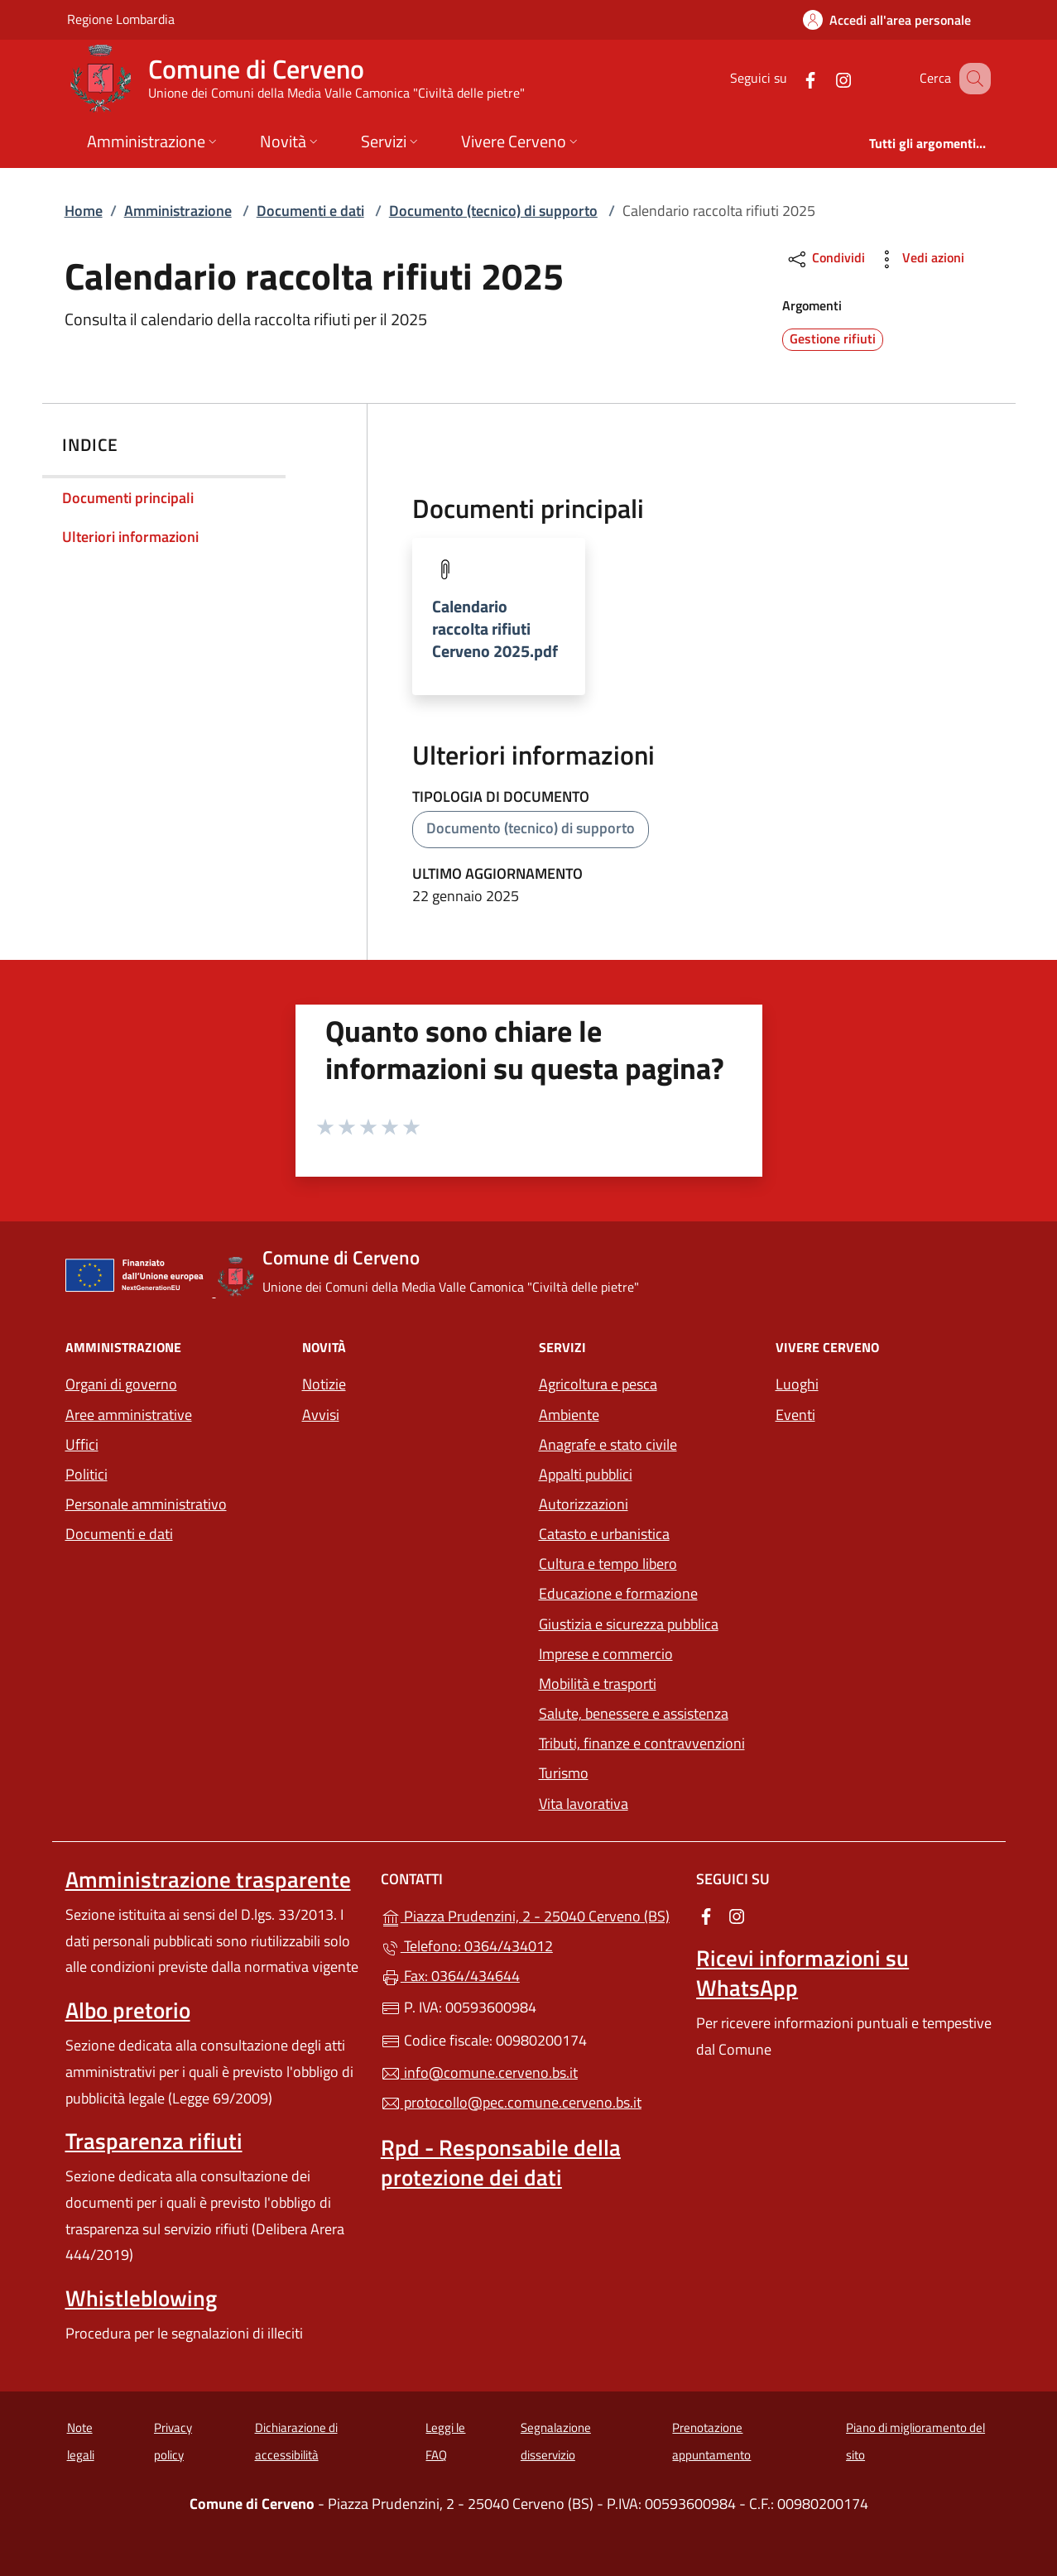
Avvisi (320, 1414)
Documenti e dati (310, 210)
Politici (86, 1474)
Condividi (826, 259)
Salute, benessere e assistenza (633, 1713)
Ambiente (569, 1414)
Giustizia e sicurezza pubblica (628, 1624)
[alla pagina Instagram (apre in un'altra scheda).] (823, 78)
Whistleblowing (141, 2298)
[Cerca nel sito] (971, 78)
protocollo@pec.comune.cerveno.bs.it (511, 2102)
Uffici (81, 1444)
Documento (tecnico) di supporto (493, 210)
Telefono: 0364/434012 (467, 1946)
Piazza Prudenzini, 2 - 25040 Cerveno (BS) (528, 1914)
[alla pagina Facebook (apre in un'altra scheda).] (790, 78)
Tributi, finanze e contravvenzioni (642, 1743)
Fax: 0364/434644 (450, 1975)
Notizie (324, 1384)
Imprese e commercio (606, 1654)
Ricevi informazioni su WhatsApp (802, 1972)
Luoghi (797, 1384)
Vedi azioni (919, 259)
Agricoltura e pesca (598, 1384)
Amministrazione (178, 210)
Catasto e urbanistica (604, 1534)
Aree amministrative (128, 1414)
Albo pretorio (127, 2010)
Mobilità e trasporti (597, 1683)
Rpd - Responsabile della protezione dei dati (501, 2162)
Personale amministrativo (146, 1504)
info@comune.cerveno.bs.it (479, 2072)
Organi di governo (121, 1384)
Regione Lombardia (121, 18)
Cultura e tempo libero (608, 1563)
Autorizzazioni (583, 1504)
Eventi (795, 1414)
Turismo (564, 1773)
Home (84, 210)
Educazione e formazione (618, 1593)
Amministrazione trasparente (208, 1879)
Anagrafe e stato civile (608, 1444)
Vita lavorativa (583, 1803)
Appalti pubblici (585, 1474)
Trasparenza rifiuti (154, 2140)
